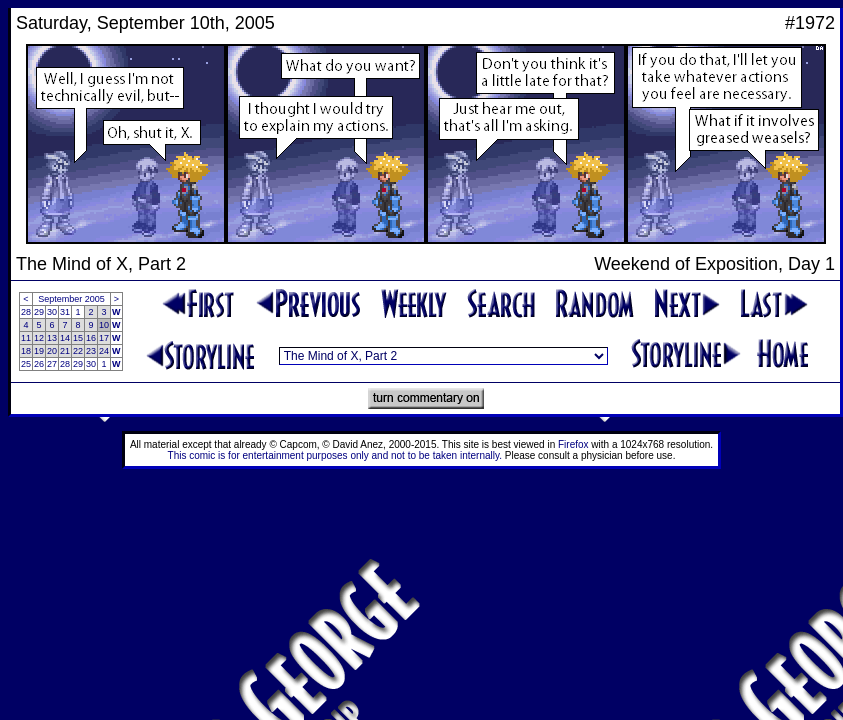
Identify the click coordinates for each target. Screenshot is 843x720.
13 (52, 338)
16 (91, 338)
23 (91, 351)
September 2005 (71, 299)
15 (78, 338)
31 (65, 312)
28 (26, 312)
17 (104, 338)
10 (104, 325)
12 (39, 338)
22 (78, 351)
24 (104, 351)
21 (65, 351)
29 (39, 312)
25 (26, 364)
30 (52, 312)
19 (39, 351)
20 (52, 351)
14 (65, 338)
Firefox (573, 444)
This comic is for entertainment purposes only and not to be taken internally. (335, 455)
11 (26, 338)
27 (52, 364)
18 (26, 351)
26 (39, 364)
